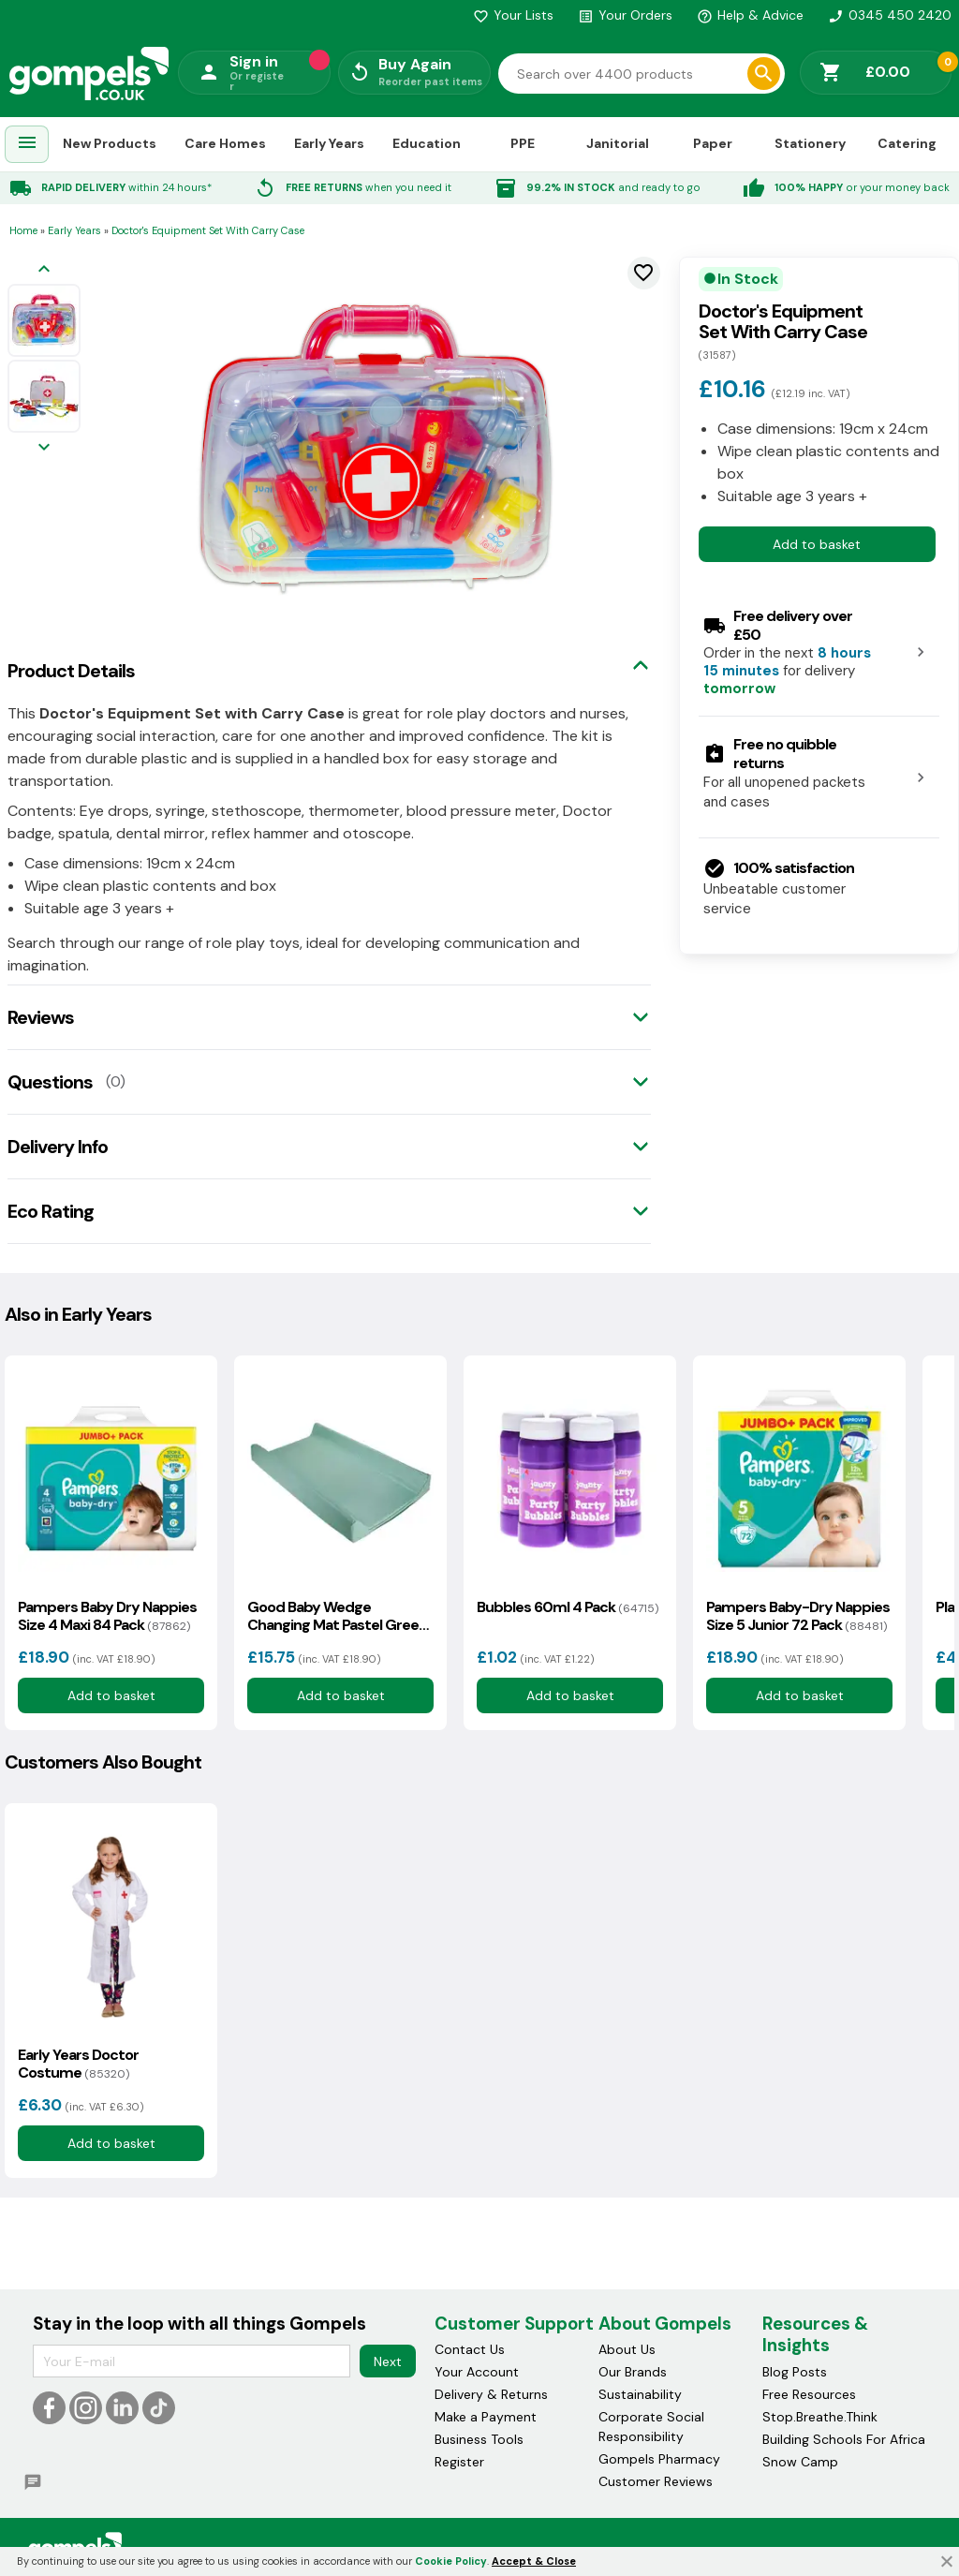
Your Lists (513, 15)
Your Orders (625, 15)
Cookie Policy (451, 2561)
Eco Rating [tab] (50, 1211)
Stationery (810, 143)
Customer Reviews (655, 2481)
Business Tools (479, 2439)
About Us (627, 2349)
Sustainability (640, 2394)
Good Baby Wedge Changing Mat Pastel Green (337, 1616)
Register (459, 2461)
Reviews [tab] (40, 1017)
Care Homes (225, 143)
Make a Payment (486, 2416)
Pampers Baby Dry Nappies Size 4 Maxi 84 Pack (107, 1616)
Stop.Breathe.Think (820, 2416)
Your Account (477, 2371)
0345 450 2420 (890, 15)
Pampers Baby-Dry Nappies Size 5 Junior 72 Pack (798, 1616)
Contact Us (470, 2349)
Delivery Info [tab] (57, 1146)
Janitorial (617, 143)
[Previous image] (44, 270)
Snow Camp (800, 2461)
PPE (522, 143)
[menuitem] (27, 145)
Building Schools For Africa (843, 2439)
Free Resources (809, 2394)
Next (388, 2361)
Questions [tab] (50, 1082)
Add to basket (817, 544)
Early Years (329, 143)
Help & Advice (750, 15)
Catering (907, 143)
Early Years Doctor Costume (78, 2063)
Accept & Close (534, 2561)
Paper (712, 143)
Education (426, 143)
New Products (109, 143)
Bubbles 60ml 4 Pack (567, 1607)
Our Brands (632, 2371)
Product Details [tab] (71, 671)
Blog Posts (794, 2371)
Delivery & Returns (491, 2394)
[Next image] (44, 448)
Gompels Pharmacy (659, 2458)
